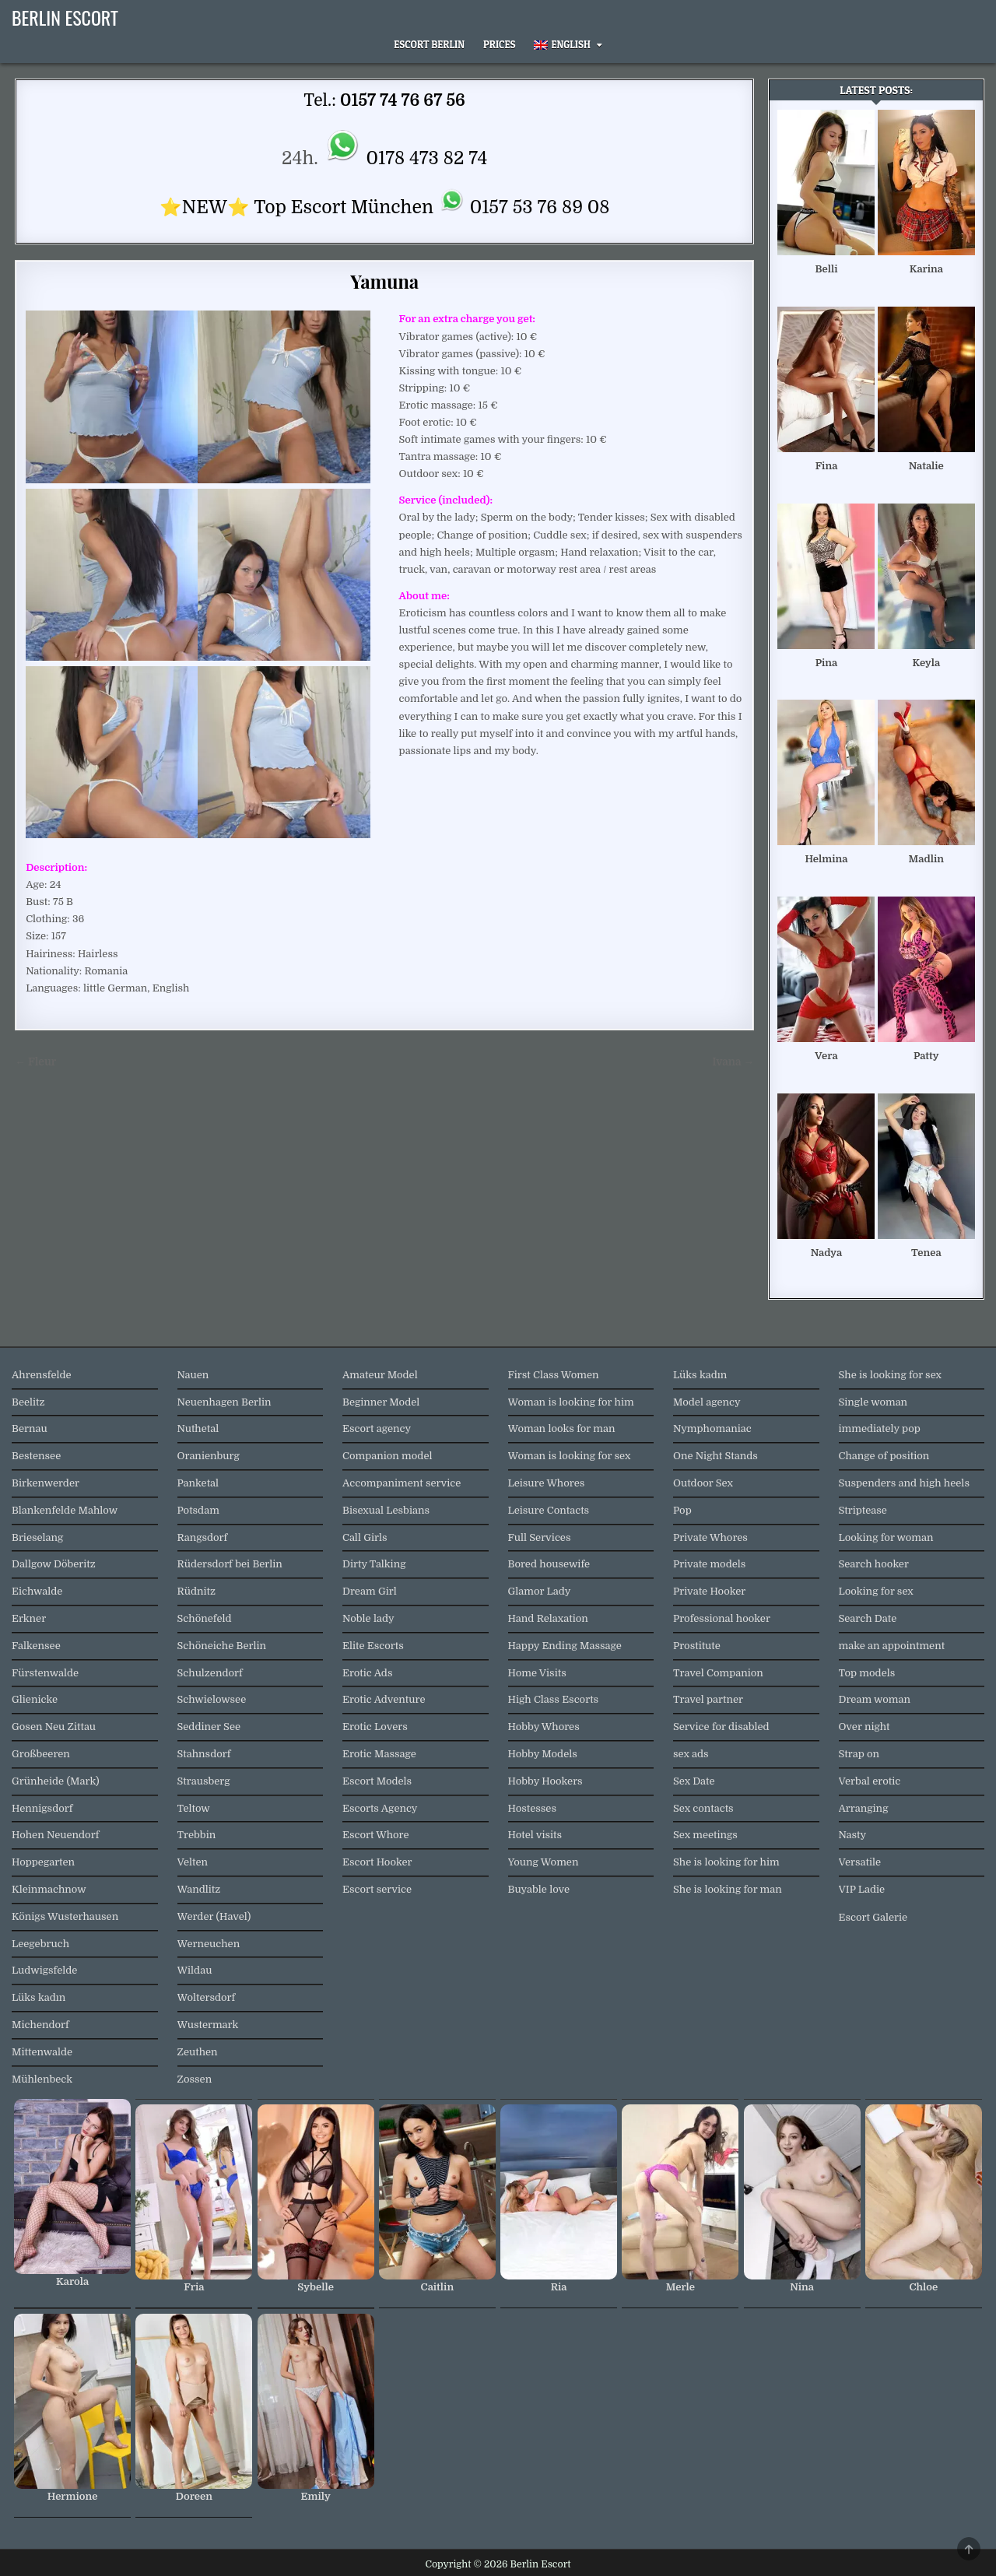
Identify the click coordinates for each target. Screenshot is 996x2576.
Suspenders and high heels (904, 1483)
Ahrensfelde (42, 1375)
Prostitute (697, 1645)
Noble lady (368, 1618)
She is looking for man (727, 1889)
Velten (193, 1862)
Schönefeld (204, 1618)
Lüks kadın (38, 1997)
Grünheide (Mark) (56, 1781)
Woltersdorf (206, 1997)
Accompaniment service (401, 1483)
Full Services (539, 1537)
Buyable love (539, 1889)
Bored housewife (549, 1564)
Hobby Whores (544, 1726)
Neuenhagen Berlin (224, 1402)
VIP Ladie (862, 1889)
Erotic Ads (367, 1673)
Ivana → (733, 1062)
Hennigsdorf (42, 1808)
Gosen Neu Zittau (54, 1726)
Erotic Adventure (383, 1699)
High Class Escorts (553, 1699)
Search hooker (874, 1564)
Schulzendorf (210, 1673)
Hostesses (532, 1808)
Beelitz (28, 1402)
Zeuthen (197, 2052)
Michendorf (40, 2024)
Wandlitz (199, 1889)
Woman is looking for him (571, 1402)
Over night (864, 1726)
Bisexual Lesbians (386, 1510)
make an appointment (892, 1645)
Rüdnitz (196, 1591)
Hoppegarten (43, 1862)
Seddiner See (209, 1726)
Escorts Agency (380, 1808)
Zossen (194, 2079)
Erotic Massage (379, 1754)
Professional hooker (721, 1618)
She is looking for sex (890, 1375)
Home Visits (537, 1673)
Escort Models (377, 1781)
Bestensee (36, 1456)
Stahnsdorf (204, 1754)
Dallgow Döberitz (54, 1564)
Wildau (194, 1970)
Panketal (198, 1483)
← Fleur (35, 1062)
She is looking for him (726, 1862)
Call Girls (365, 1537)
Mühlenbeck (42, 2079)
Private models (709, 1564)
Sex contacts (703, 1808)
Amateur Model (380, 1375)
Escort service (377, 1889)
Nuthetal (198, 1428)
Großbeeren (41, 1754)
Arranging (864, 1808)
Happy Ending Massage (565, 1645)
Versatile (860, 1862)
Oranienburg (208, 1456)
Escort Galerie (873, 1917)
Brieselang (37, 1537)
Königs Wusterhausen (65, 1916)
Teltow (193, 1808)
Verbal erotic (870, 1781)
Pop (682, 1510)
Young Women (543, 1862)
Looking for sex (876, 1591)
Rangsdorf (202, 1537)
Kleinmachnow (49, 1889)
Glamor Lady (539, 1591)
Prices (499, 44)
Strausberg (203, 1781)
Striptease (863, 1510)
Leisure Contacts (549, 1510)
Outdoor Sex (703, 1483)
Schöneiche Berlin (222, 1645)
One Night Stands (715, 1456)
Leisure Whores (546, 1483)
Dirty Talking (373, 1564)
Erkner (29, 1618)
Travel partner (708, 1699)
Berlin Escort (65, 17)
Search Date (868, 1618)
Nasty (853, 1835)
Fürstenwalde (45, 1673)
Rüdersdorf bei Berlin (229, 1564)
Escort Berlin (429, 44)
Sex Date (694, 1781)
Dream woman (874, 1699)
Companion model (387, 1456)
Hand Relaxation (548, 1618)
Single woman (873, 1402)
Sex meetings (705, 1835)
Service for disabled (721, 1726)
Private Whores (710, 1537)
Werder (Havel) (214, 1916)
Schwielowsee (212, 1699)
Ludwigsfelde (44, 1970)
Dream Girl (369, 1591)
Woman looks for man (561, 1428)
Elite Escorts (373, 1645)
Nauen (193, 1375)
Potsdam (198, 1510)
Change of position (884, 1456)
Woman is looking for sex (569, 1456)
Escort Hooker (377, 1862)
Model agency (707, 1402)
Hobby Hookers (545, 1781)
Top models (867, 1673)
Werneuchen (208, 1944)
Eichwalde (37, 1591)
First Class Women (553, 1375)
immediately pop (880, 1428)
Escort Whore (375, 1835)
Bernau (29, 1428)
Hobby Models (542, 1754)
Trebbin (196, 1835)
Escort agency (376, 1428)
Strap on (859, 1754)
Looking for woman (886, 1537)
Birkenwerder (45, 1483)
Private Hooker (709, 1591)
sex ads (691, 1754)
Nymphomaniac (712, 1428)
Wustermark (208, 2024)
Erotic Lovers (375, 1726)
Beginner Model (380, 1402)
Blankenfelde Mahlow (64, 1510)
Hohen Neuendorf (55, 1835)
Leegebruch (40, 1944)
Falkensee (36, 1645)
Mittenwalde (42, 2052)
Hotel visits (535, 1835)
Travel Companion (718, 1673)
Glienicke (35, 1699)
